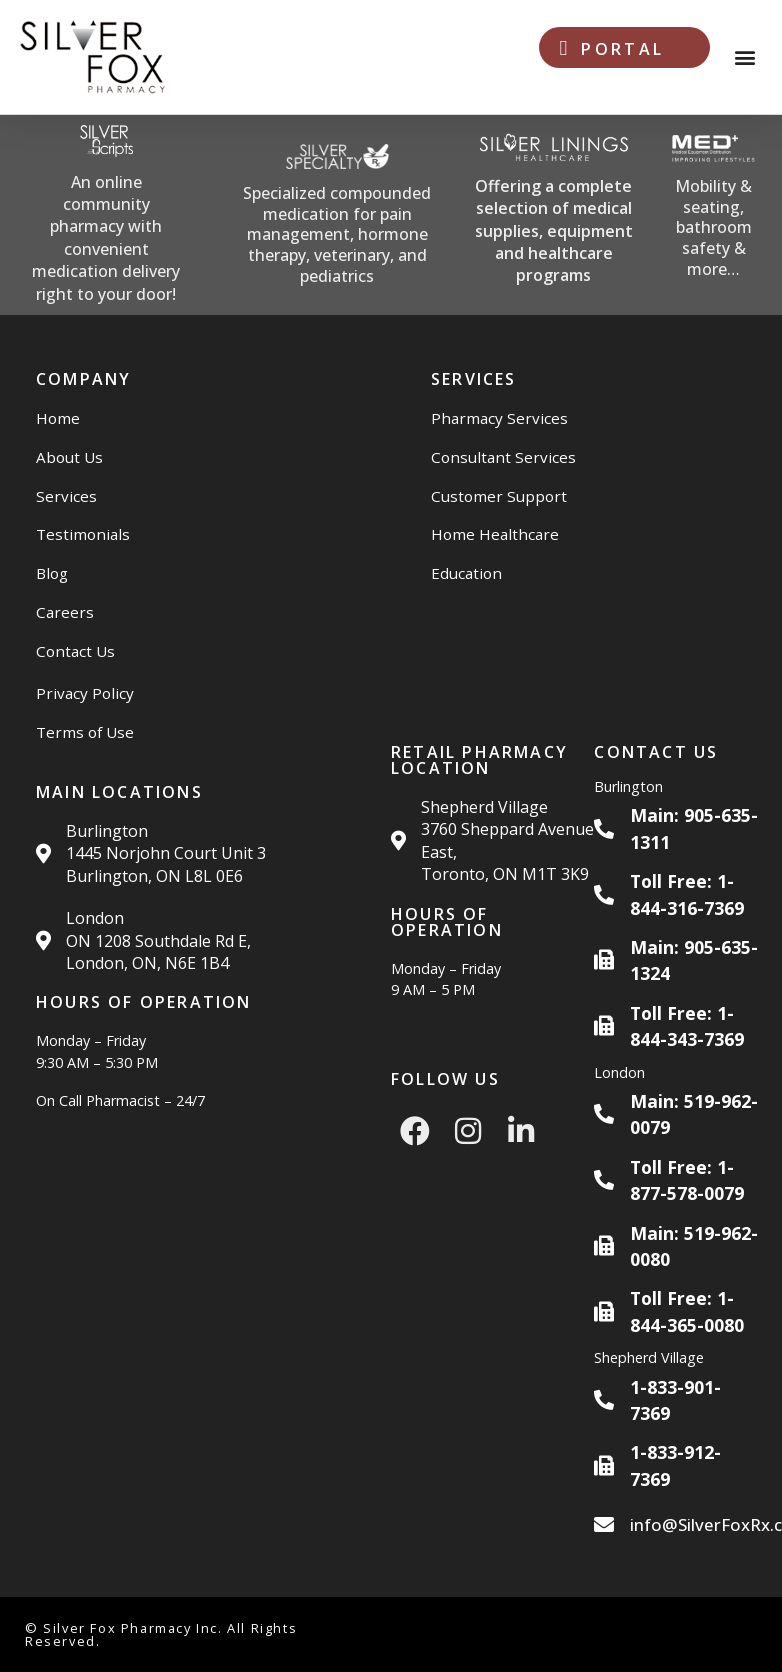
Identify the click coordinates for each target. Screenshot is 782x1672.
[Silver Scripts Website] (106, 214)
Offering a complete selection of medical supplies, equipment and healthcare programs (554, 231)
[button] (745, 57)
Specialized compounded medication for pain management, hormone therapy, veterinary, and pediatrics (337, 234)
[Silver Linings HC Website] (553, 215)
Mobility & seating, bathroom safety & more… (713, 227)
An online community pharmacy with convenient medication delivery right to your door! (106, 238)
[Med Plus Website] (713, 215)
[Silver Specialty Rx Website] (337, 215)
